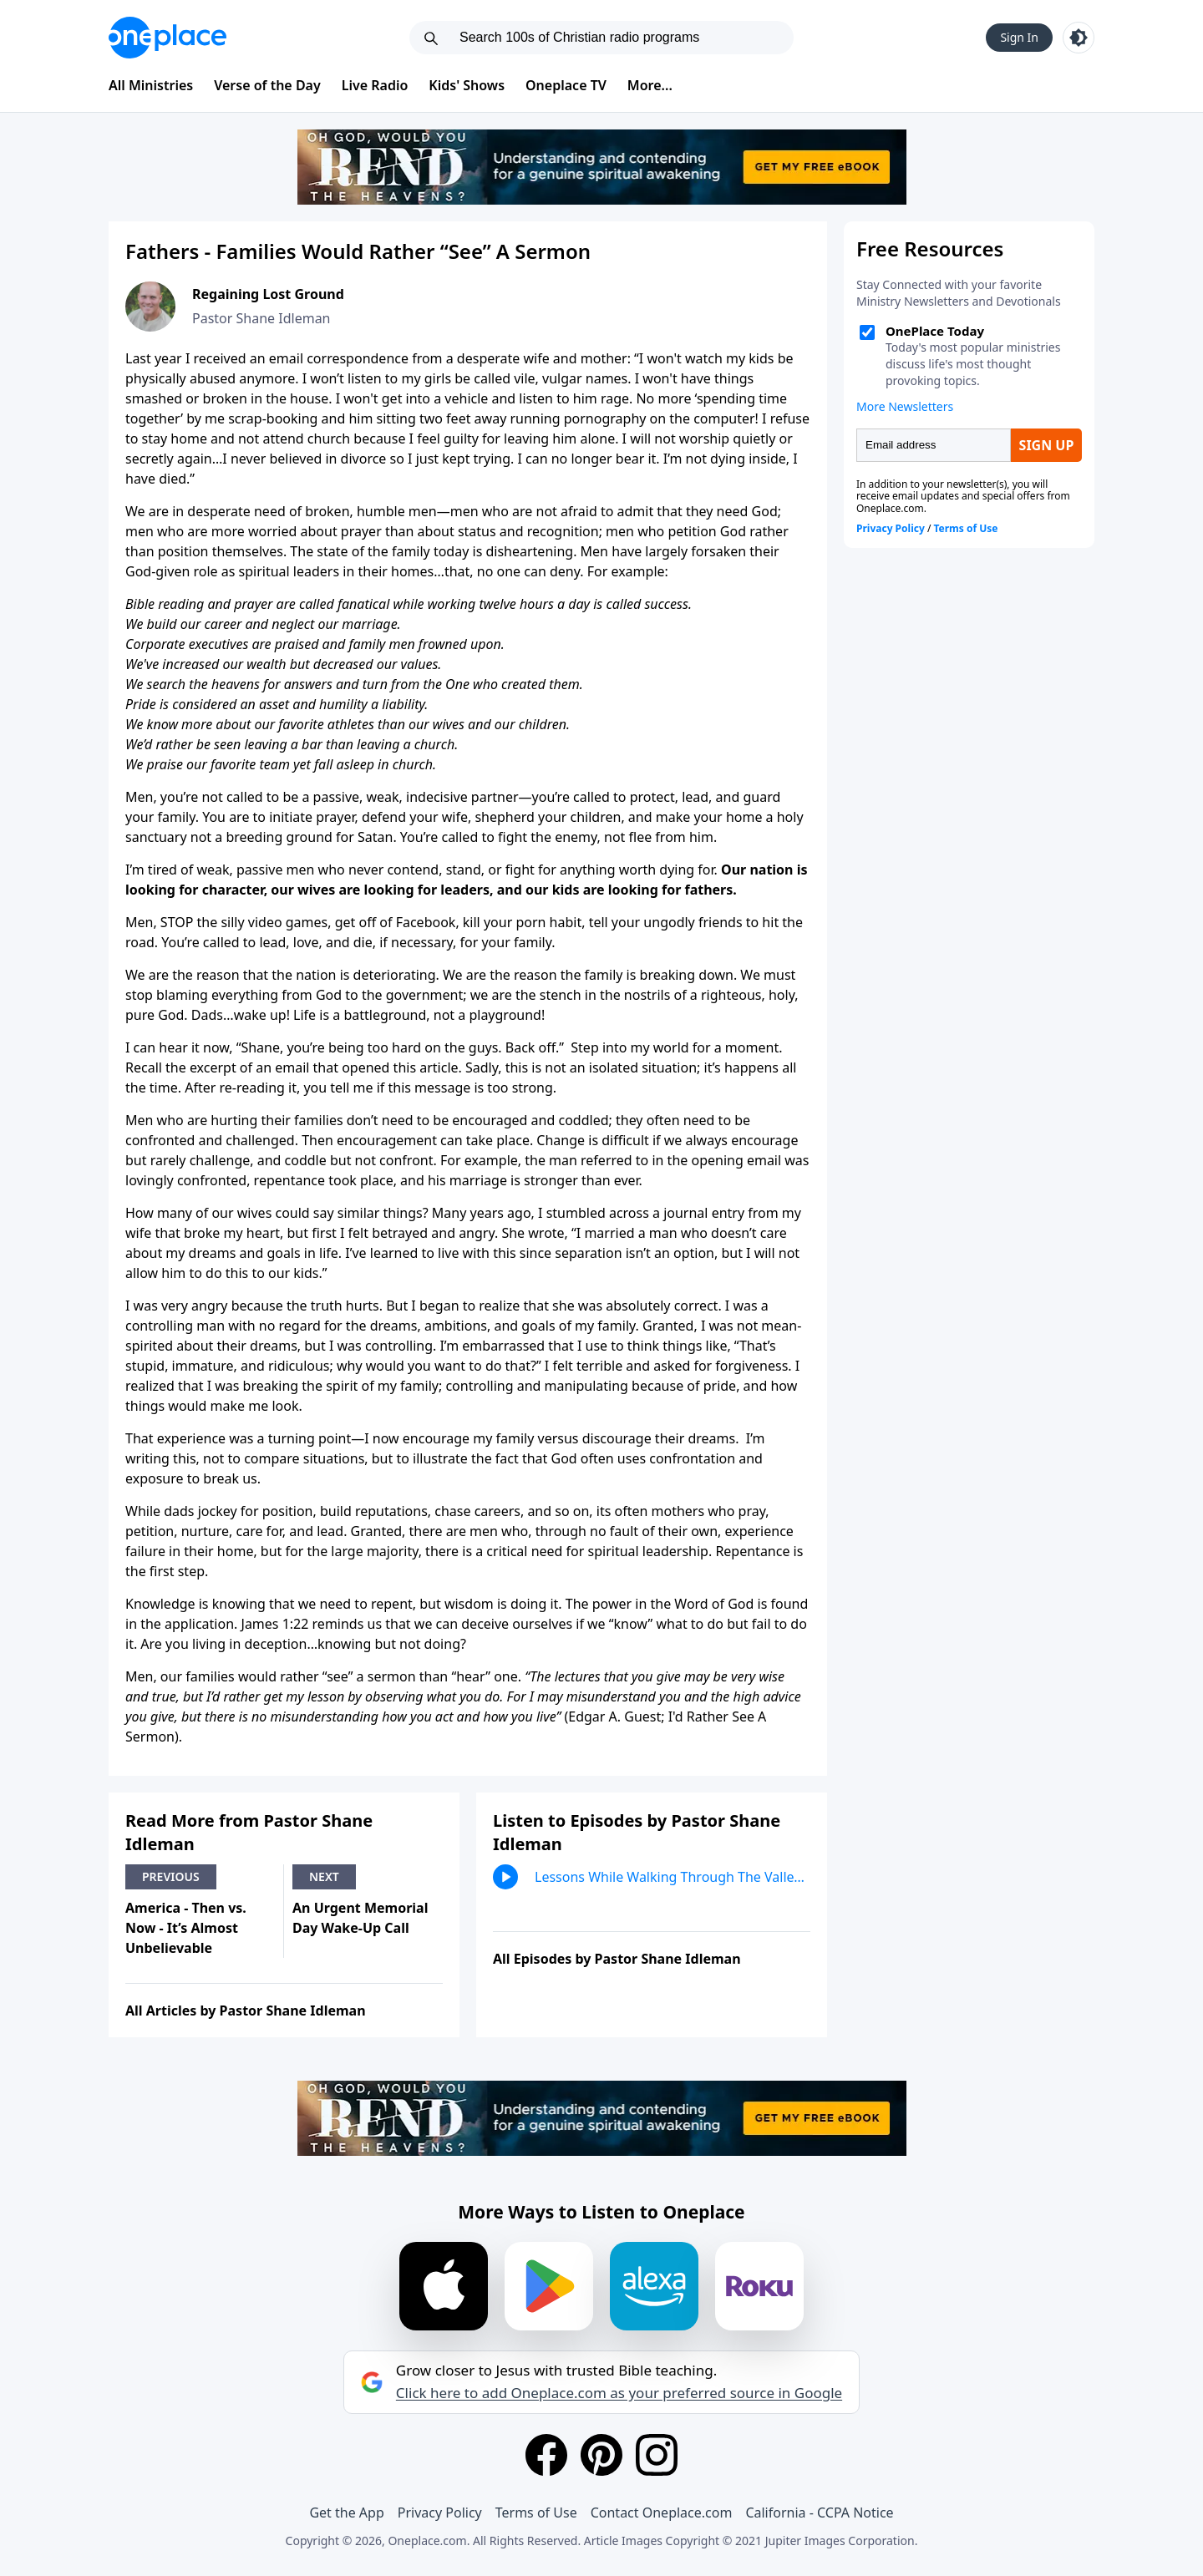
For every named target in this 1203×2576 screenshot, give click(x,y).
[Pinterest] (601, 2455)
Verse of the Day (267, 85)
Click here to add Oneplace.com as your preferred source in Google (619, 2393)
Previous (171, 1876)
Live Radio (375, 85)
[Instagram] (657, 2455)
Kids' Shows (467, 85)
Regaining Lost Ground (268, 294)
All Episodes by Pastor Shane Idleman (617, 1959)
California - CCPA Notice (819, 2512)
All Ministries (151, 85)
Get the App (346, 2512)
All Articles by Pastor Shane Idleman (245, 2010)
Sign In (1019, 37)
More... (650, 85)
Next (324, 1876)
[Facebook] (546, 2455)
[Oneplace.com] (167, 37)
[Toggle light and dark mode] (1078, 37)
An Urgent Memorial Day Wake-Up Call (360, 1918)
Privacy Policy (440, 2512)
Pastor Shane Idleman (261, 318)
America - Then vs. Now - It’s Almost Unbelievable (185, 1928)
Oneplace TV (566, 85)
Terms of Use (536, 2512)
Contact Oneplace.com (662, 2512)
